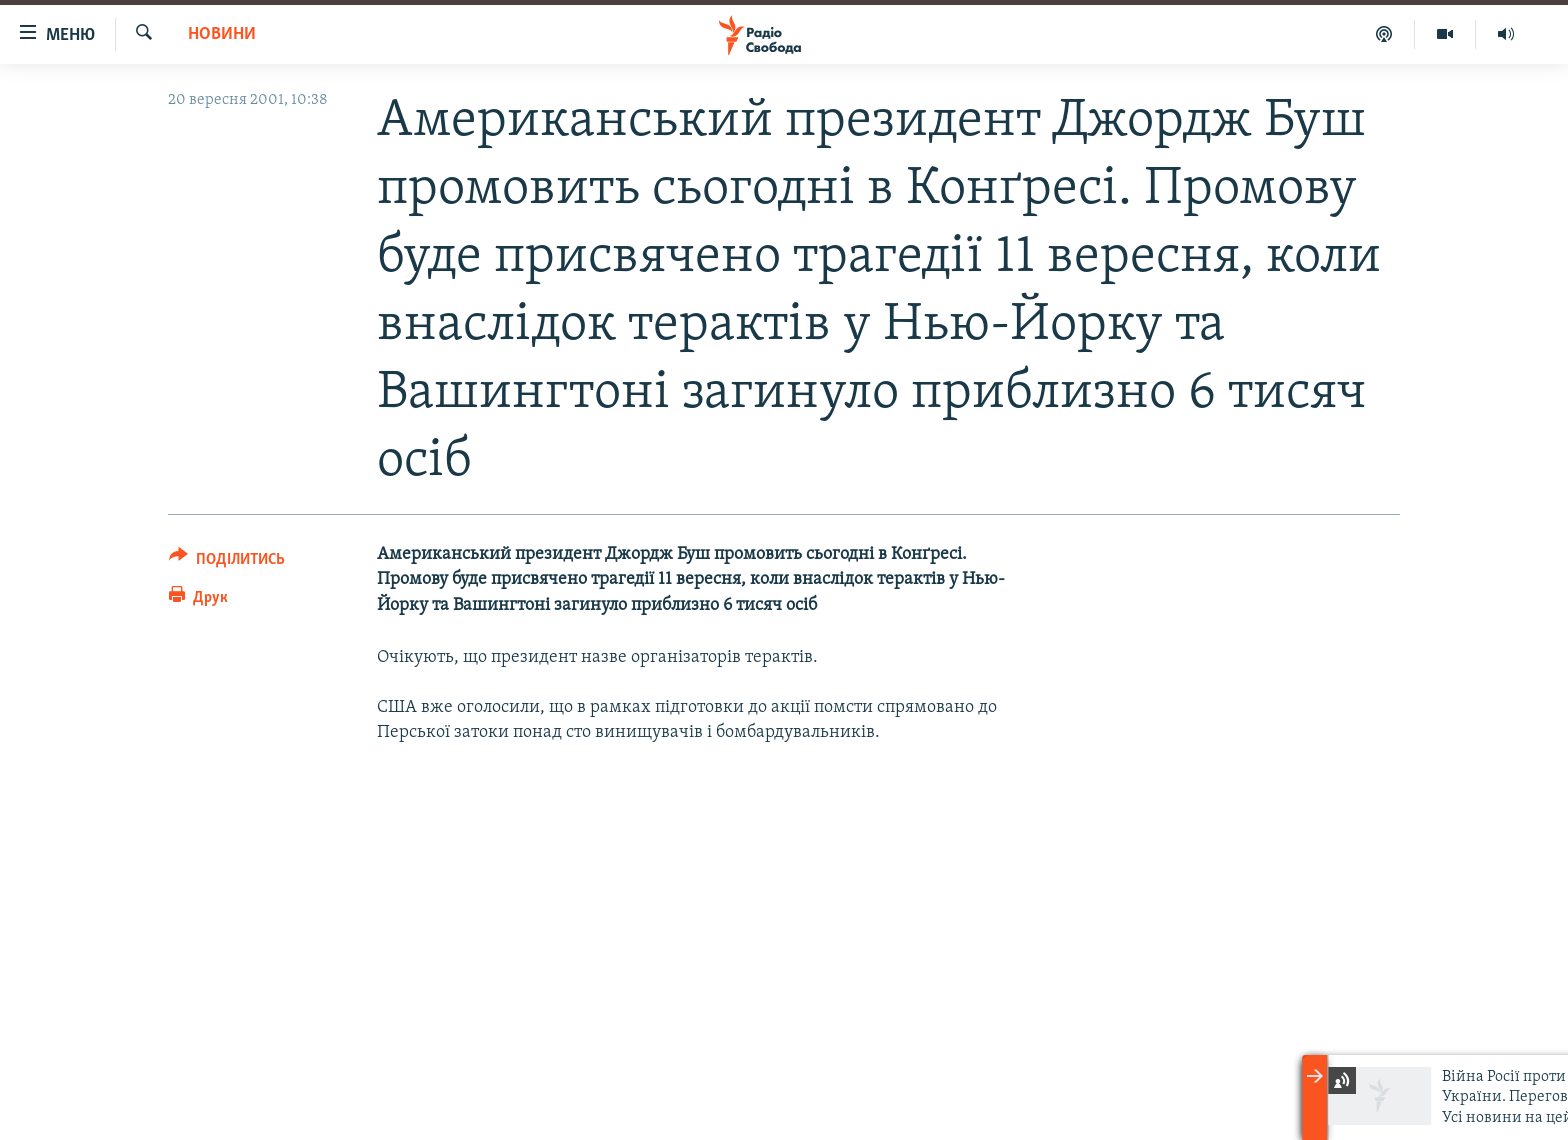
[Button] (227, 562)
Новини (222, 34)
